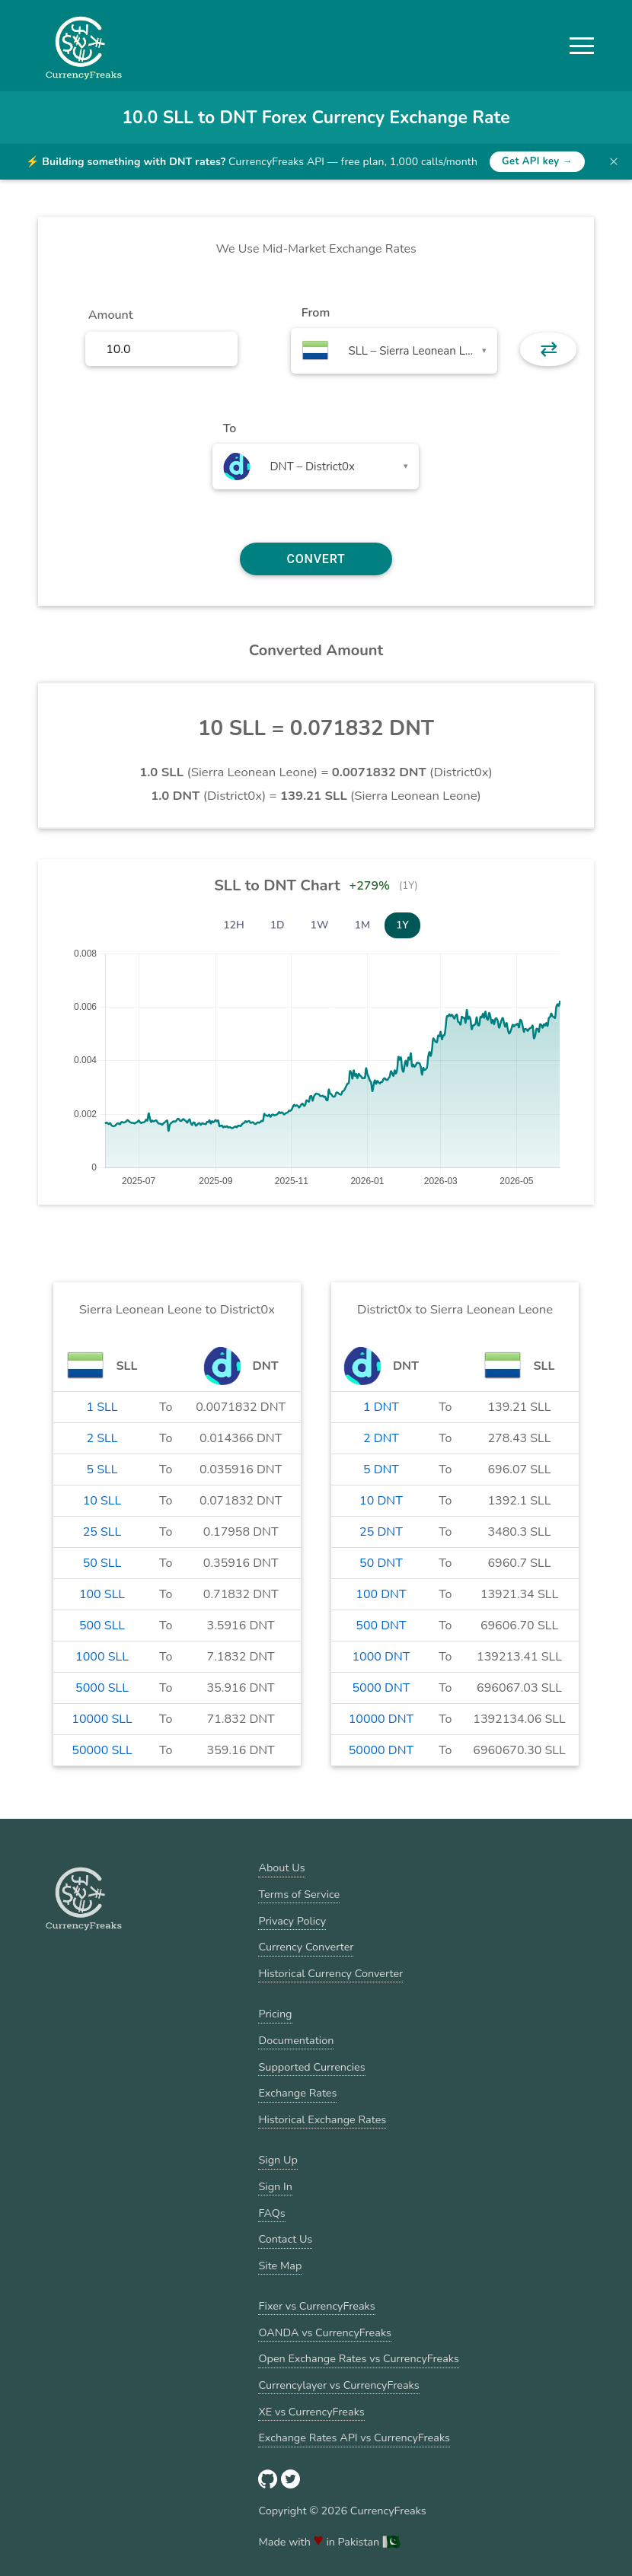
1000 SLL (102, 1656)
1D (277, 925)
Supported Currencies (311, 2066)
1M (362, 925)
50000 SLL (102, 1750)
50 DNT (381, 1563)
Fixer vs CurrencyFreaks (316, 2305)
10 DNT (381, 1500)
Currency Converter (305, 1946)
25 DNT (381, 1532)
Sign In (275, 2186)
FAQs (271, 2213)
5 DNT (381, 1469)
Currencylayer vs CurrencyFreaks (338, 2385)
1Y (402, 925)
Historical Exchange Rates (322, 2119)
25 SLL (102, 1532)
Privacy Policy (292, 1920)
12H (233, 925)
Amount (110, 315)
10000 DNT (381, 1719)
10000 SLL (102, 1719)
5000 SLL (102, 1688)
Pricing (275, 2013)
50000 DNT (381, 1750)
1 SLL (101, 1407)
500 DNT (381, 1625)
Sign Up (277, 2159)
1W (320, 925)
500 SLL (102, 1625)
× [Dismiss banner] (613, 161)
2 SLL (101, 1438)
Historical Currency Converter (330, 1973)
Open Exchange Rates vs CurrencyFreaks (358, 2358)
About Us (281, 1867)
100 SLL (102, 1594)
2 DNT (381, 1438)
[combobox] (394, 351)
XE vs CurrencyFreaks (311, 2411)
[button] (582, 45)
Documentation (296, 2040)
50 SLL (102, 1563)
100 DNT (381, 1594)
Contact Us (285, 2238)
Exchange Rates (297, 2092)
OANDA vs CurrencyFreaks (324, 2332)
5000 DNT (381, 1688)
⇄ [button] (548, 349)
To (230, 428)
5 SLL (101, 1469)
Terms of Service (299, 1894)
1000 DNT (381, 1656)
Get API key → (537, 161)
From (316, 312)
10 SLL (102, 1500)
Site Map (280, 2265)
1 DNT (381, 1407)
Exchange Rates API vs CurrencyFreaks (353, 2437)
